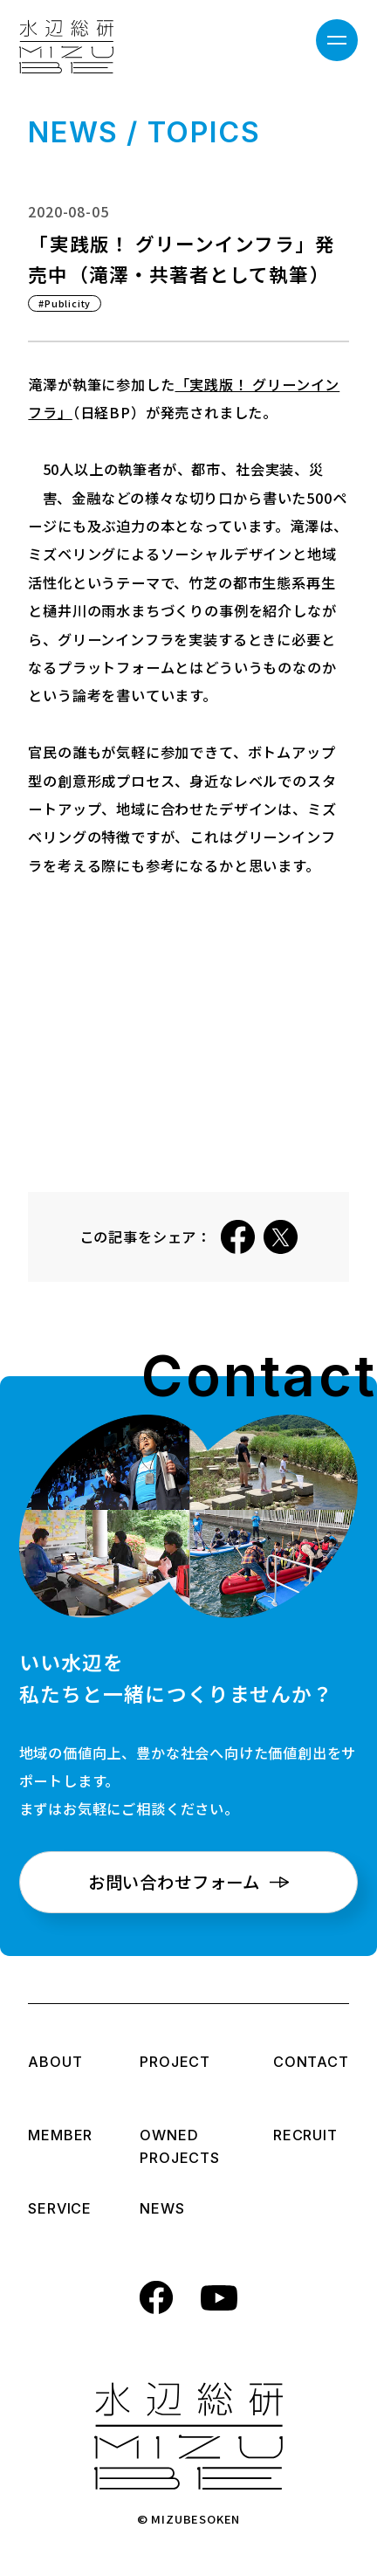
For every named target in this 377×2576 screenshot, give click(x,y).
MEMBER (60, 2136)
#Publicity (64, 303)
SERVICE (60, 2210)
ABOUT (60, 2063)
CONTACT (311, 2063)
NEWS (173, 2210)
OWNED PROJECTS (179, 2148)
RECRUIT (306, 2136)
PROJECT (175, 2063)
